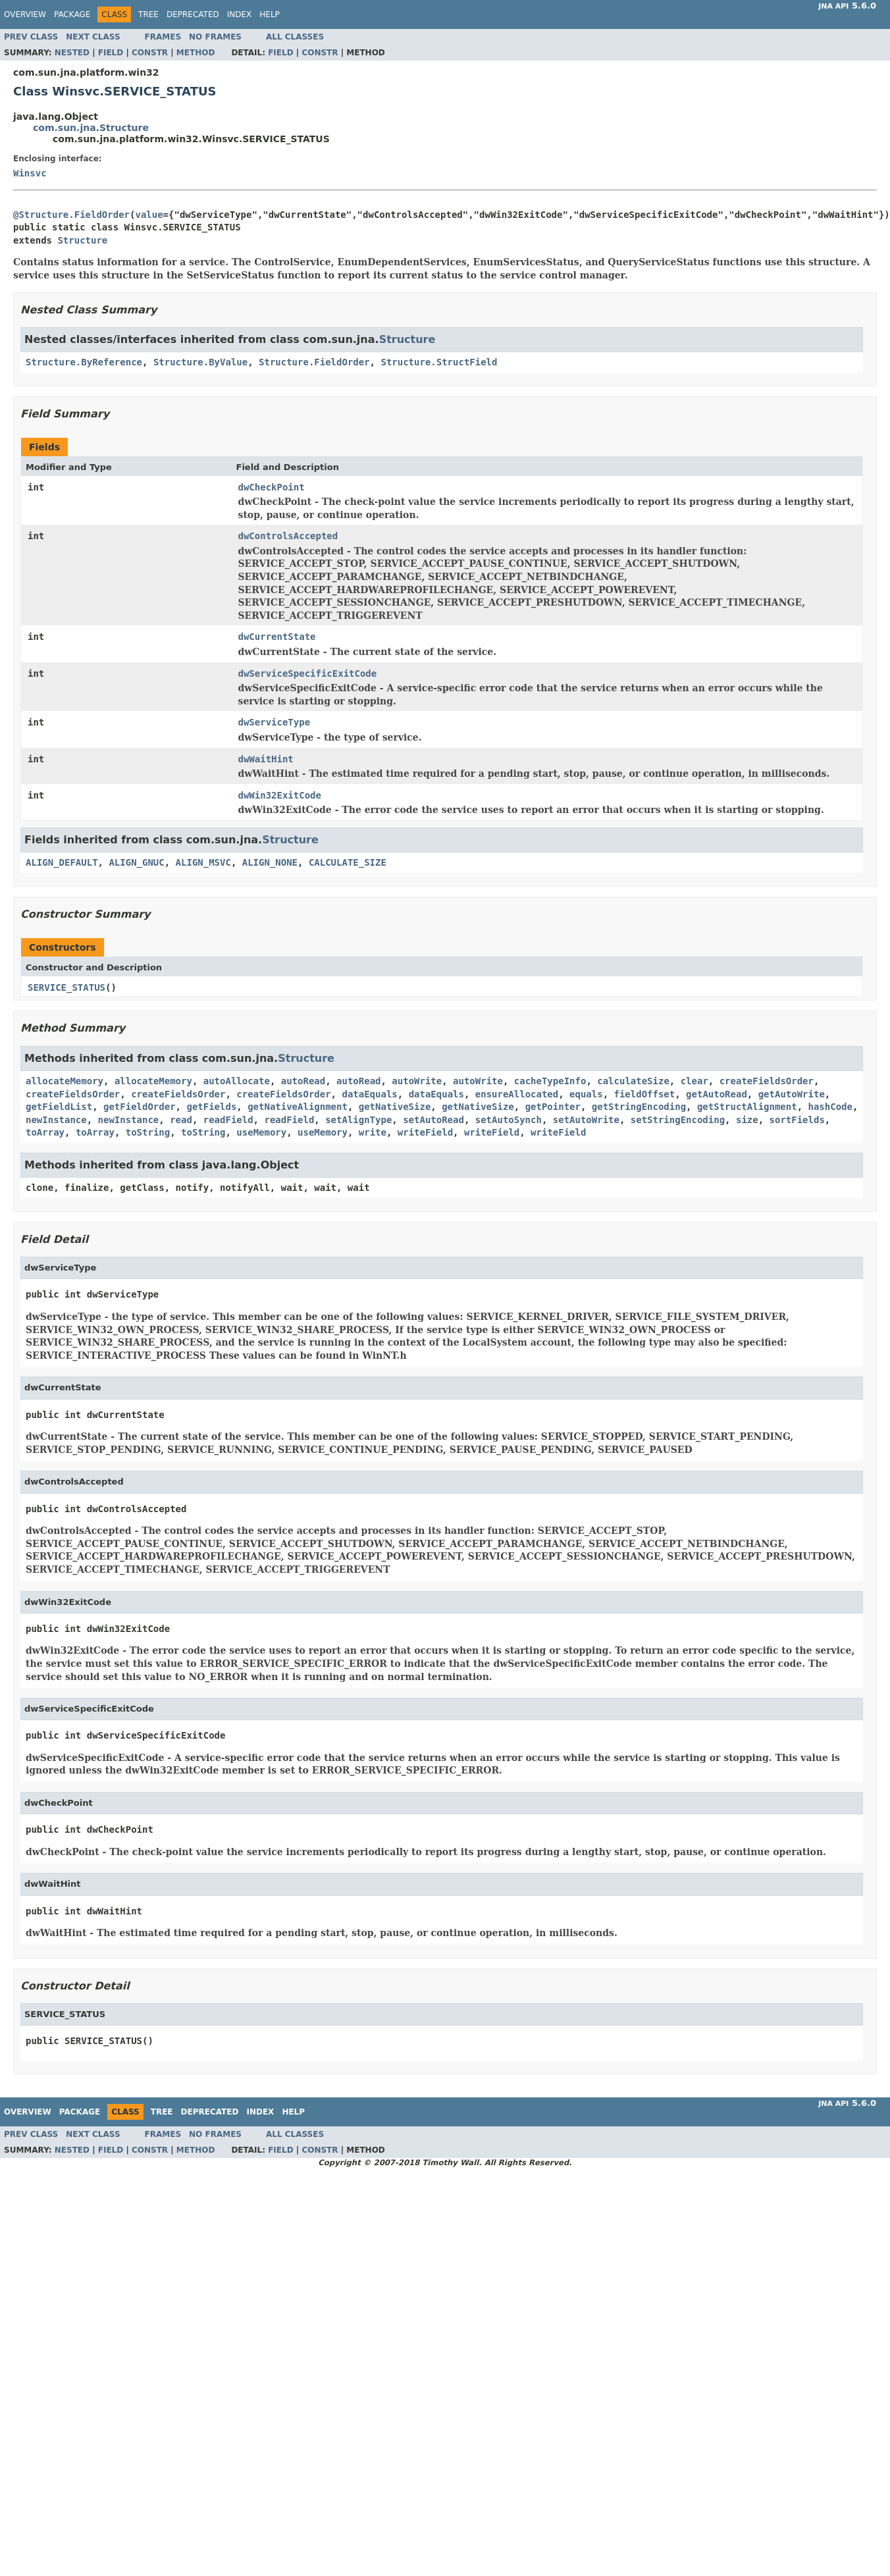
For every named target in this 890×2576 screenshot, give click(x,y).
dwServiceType (274, 722)
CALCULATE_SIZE (347, 862)
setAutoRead (433, 1120)
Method (195, 52)
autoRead (303, 1081)
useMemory (261, 1132)
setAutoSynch (508, 1120)
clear (694, 1081)
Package (72, 14)
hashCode (830, 1106)
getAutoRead (716, 1094)
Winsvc (30, 173)
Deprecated (193, 14)
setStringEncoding (678, 1120)
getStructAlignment (747, 1106)
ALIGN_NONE (270, 862)
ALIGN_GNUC (136, 862)
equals (586, 1094)
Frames (163, 36)
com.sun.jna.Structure (91, 127)
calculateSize (633, 1081)
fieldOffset (644, 1094)
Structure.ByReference (84, 362)
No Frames (215, 36)
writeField (425, 1132)
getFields (211, 1106)
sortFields (797, 1120)
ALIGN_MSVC (203, 862)
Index (239, 14)
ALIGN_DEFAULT (62, 862)
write (372, 1132)
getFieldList (59, 1106)
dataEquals (369, 1094)
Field (110, 52)
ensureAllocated (516, 1094)
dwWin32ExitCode (279, 795)
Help (269, 14)
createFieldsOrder (767, 1081)
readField (228, 1120)
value (149, 214)
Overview (25, 14)
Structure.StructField (438, 362)
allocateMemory (64, 1081)
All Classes (295, 36)
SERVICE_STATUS (66, 987)
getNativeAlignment (298, 1106)
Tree (148, 14)
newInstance (56, 1120)
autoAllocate (236, 1081)
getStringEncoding (639, 1106)
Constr (150, 52)
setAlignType (358, 1120)
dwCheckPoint (271, 487)
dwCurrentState (277, 636)
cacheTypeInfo (550, 1081)
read (181, 1120)
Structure (82, 240)
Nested (72, 52)
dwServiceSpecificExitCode (307, 673)
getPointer (553, 1106)
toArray (45, 1132)
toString (148, 1132)
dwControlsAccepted (288, 536)
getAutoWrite (791, 1094)
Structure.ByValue (200, 362)
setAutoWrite (586, 1120)
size (747, 1120)
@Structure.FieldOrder (71, 214)
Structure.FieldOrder (314, 362)
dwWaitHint (266, 759)
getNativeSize (395, 1106)
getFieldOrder (139, 1106)
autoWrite (417, 1081)
